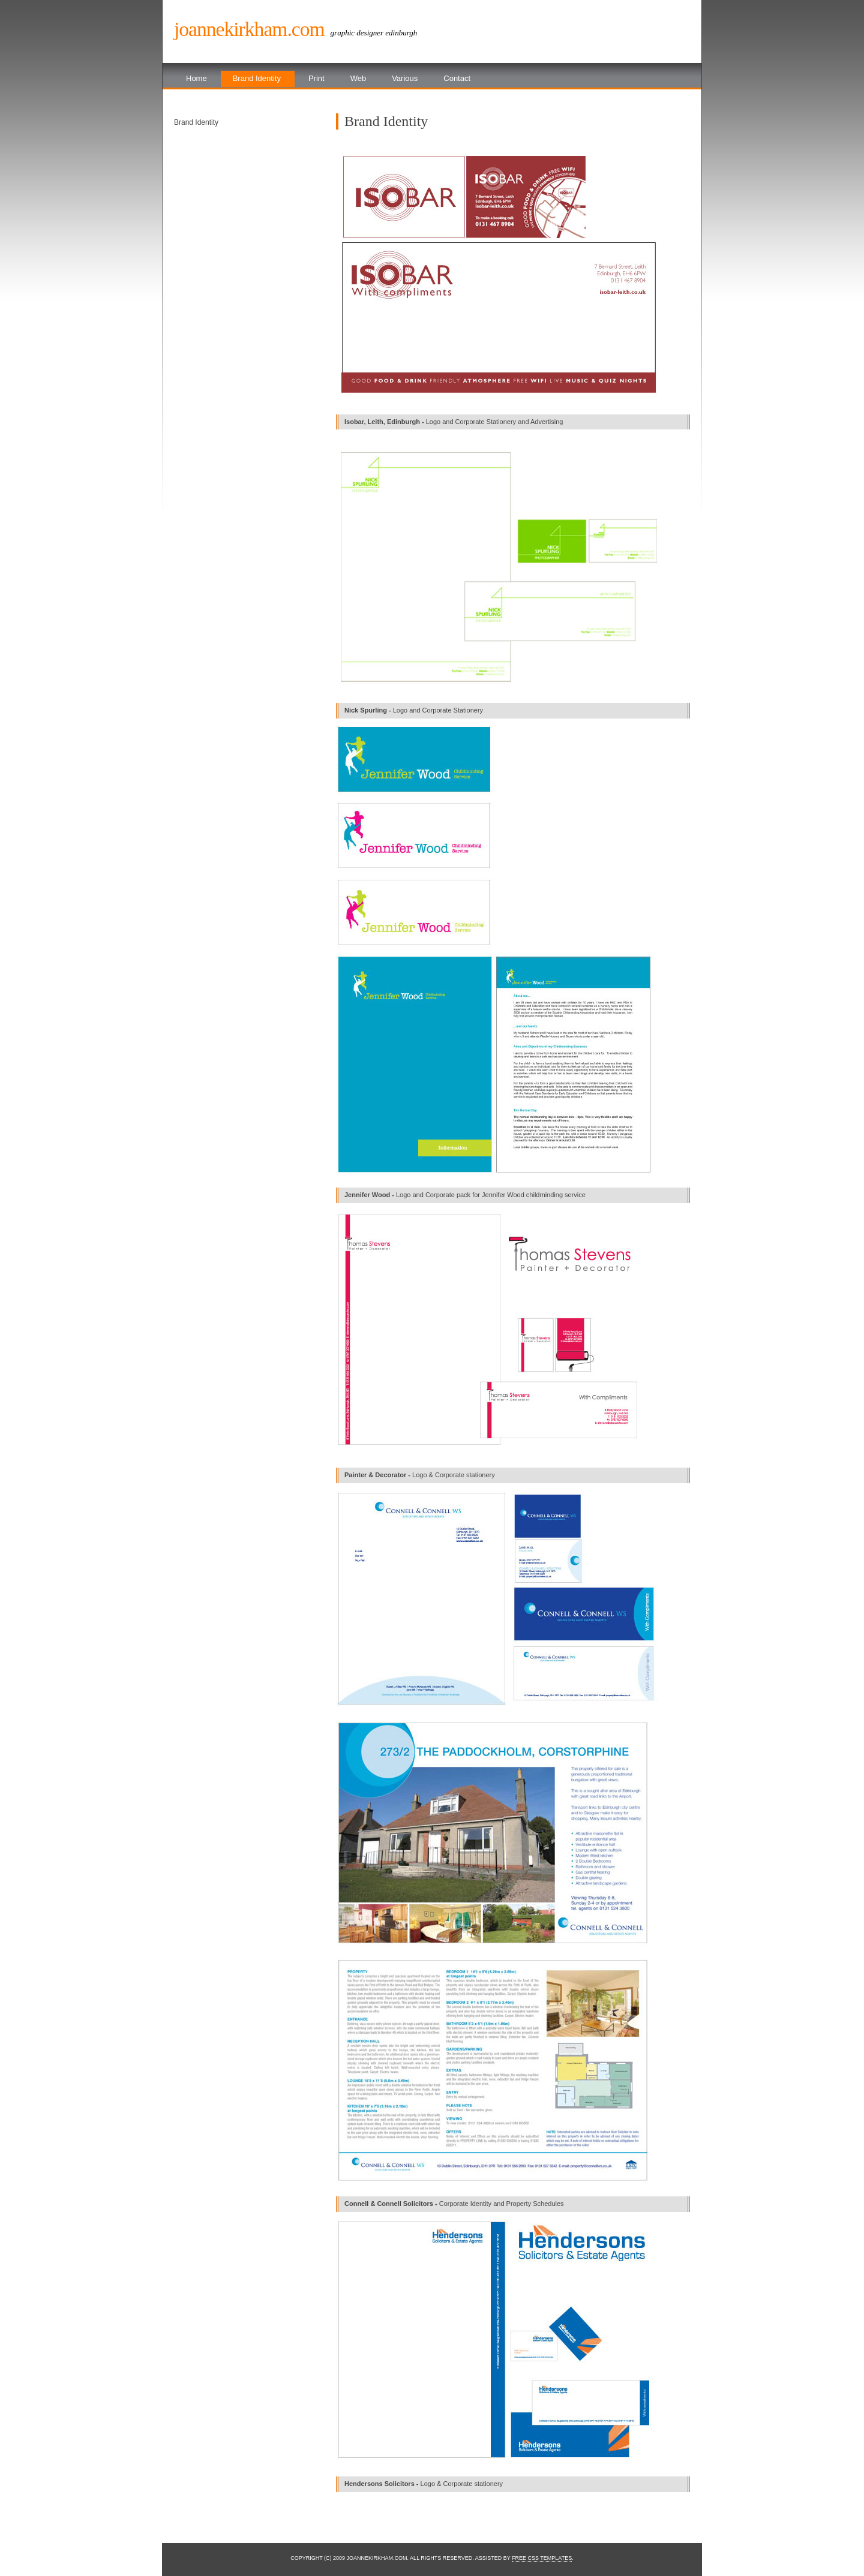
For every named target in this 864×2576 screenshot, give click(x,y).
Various (405, 78)
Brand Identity (257, 78)
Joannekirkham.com (249, 29)
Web (358, 78)
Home (196, 78)
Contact (456, 78)
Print (316, 78)
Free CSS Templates (542, 2558)
